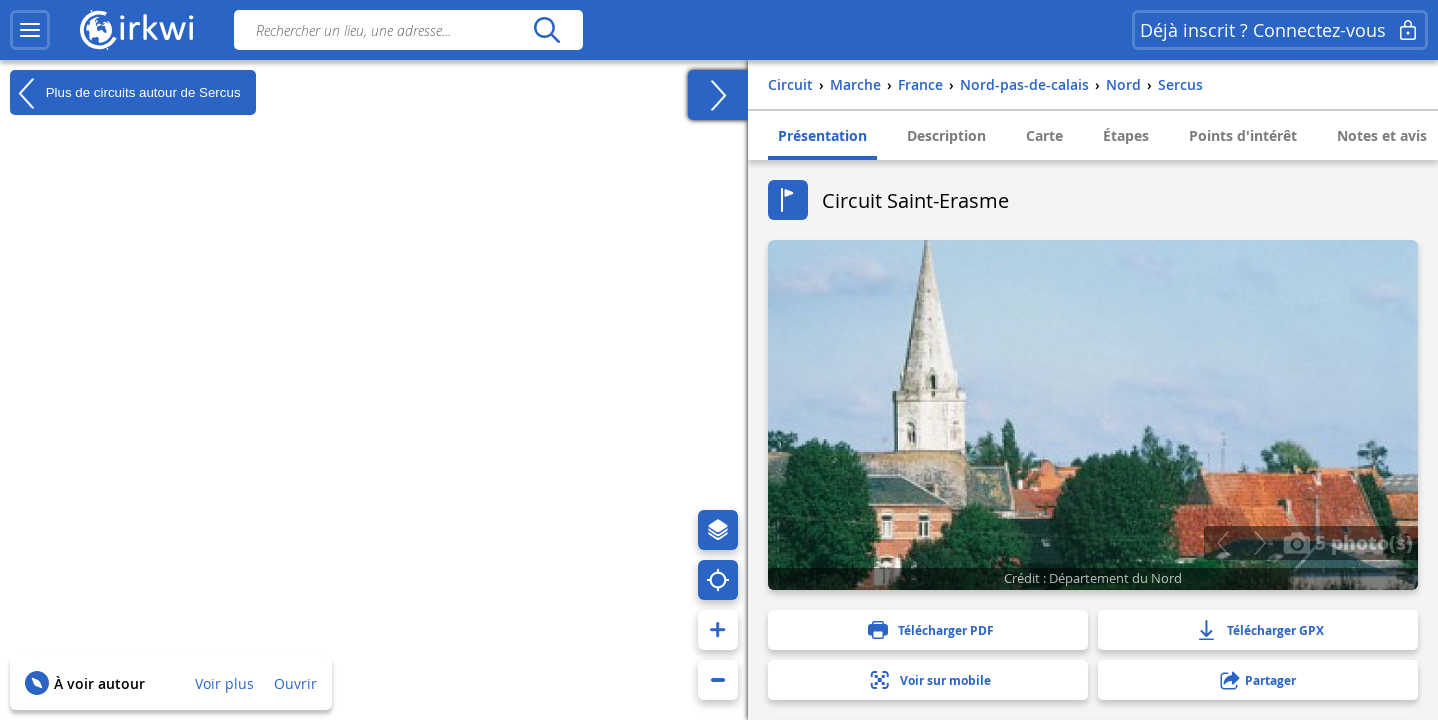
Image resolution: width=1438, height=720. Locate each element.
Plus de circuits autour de (125, 93)
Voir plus (224, 683)
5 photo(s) (1348, 542)
